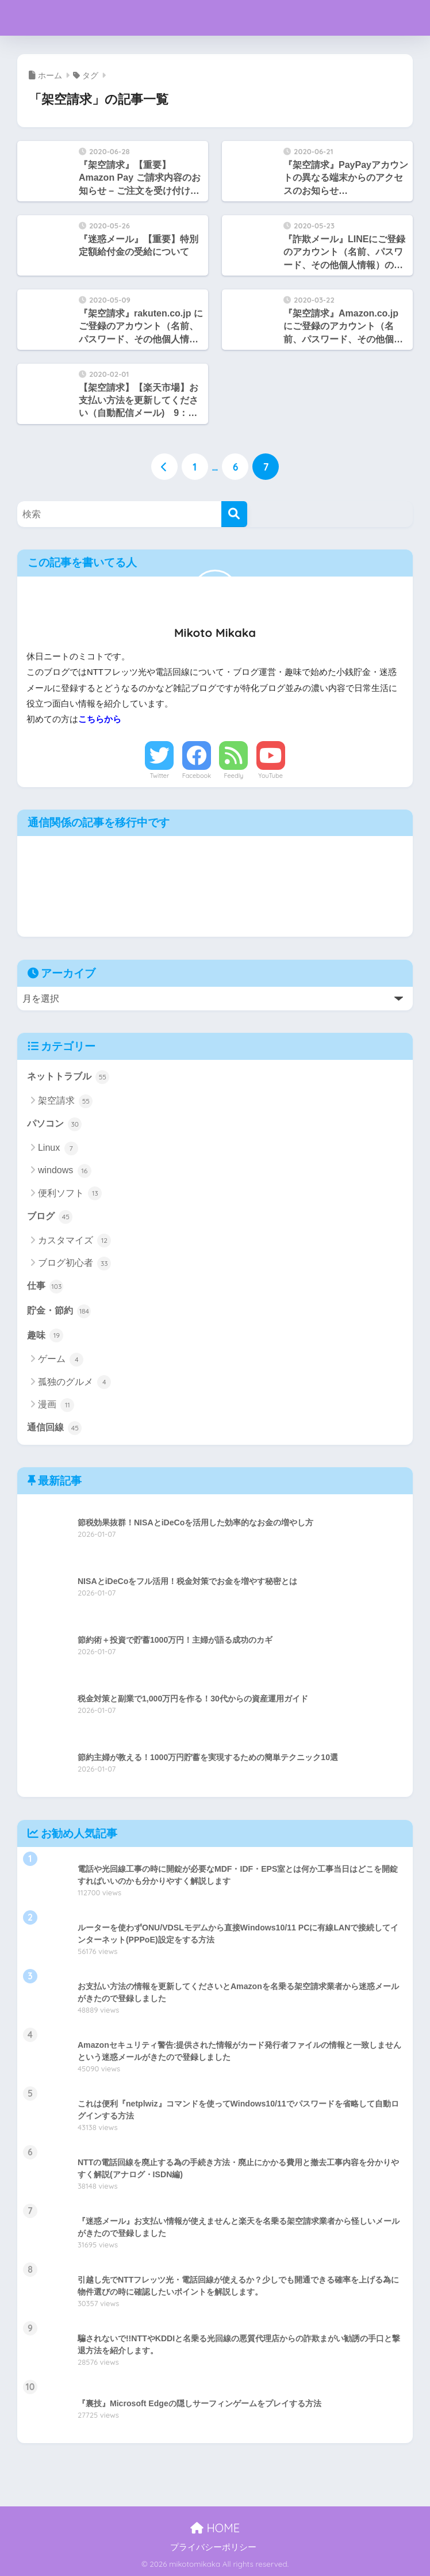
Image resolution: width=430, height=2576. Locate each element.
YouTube (270, 776)
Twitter (159, 776)
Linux (58, 1148)
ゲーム (60, 1360)
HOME (215, 2528)
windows (64, 1171)
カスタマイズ (74, 1240)
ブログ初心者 (74, 1263)
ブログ (49, 1217)
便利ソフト (70, 1193)
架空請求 (65, 1101)
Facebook (196, 776)
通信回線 (54, 1428)
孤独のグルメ (74, 1382)
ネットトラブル (68, 1077)
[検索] (234, 514)
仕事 (45, 1286)
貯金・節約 (59, 1311)
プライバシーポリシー (213, 2547)
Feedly (233, 776)
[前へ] (164, 466)
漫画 (56, 1405)
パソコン (54, 1124)
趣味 (45, 1335)
